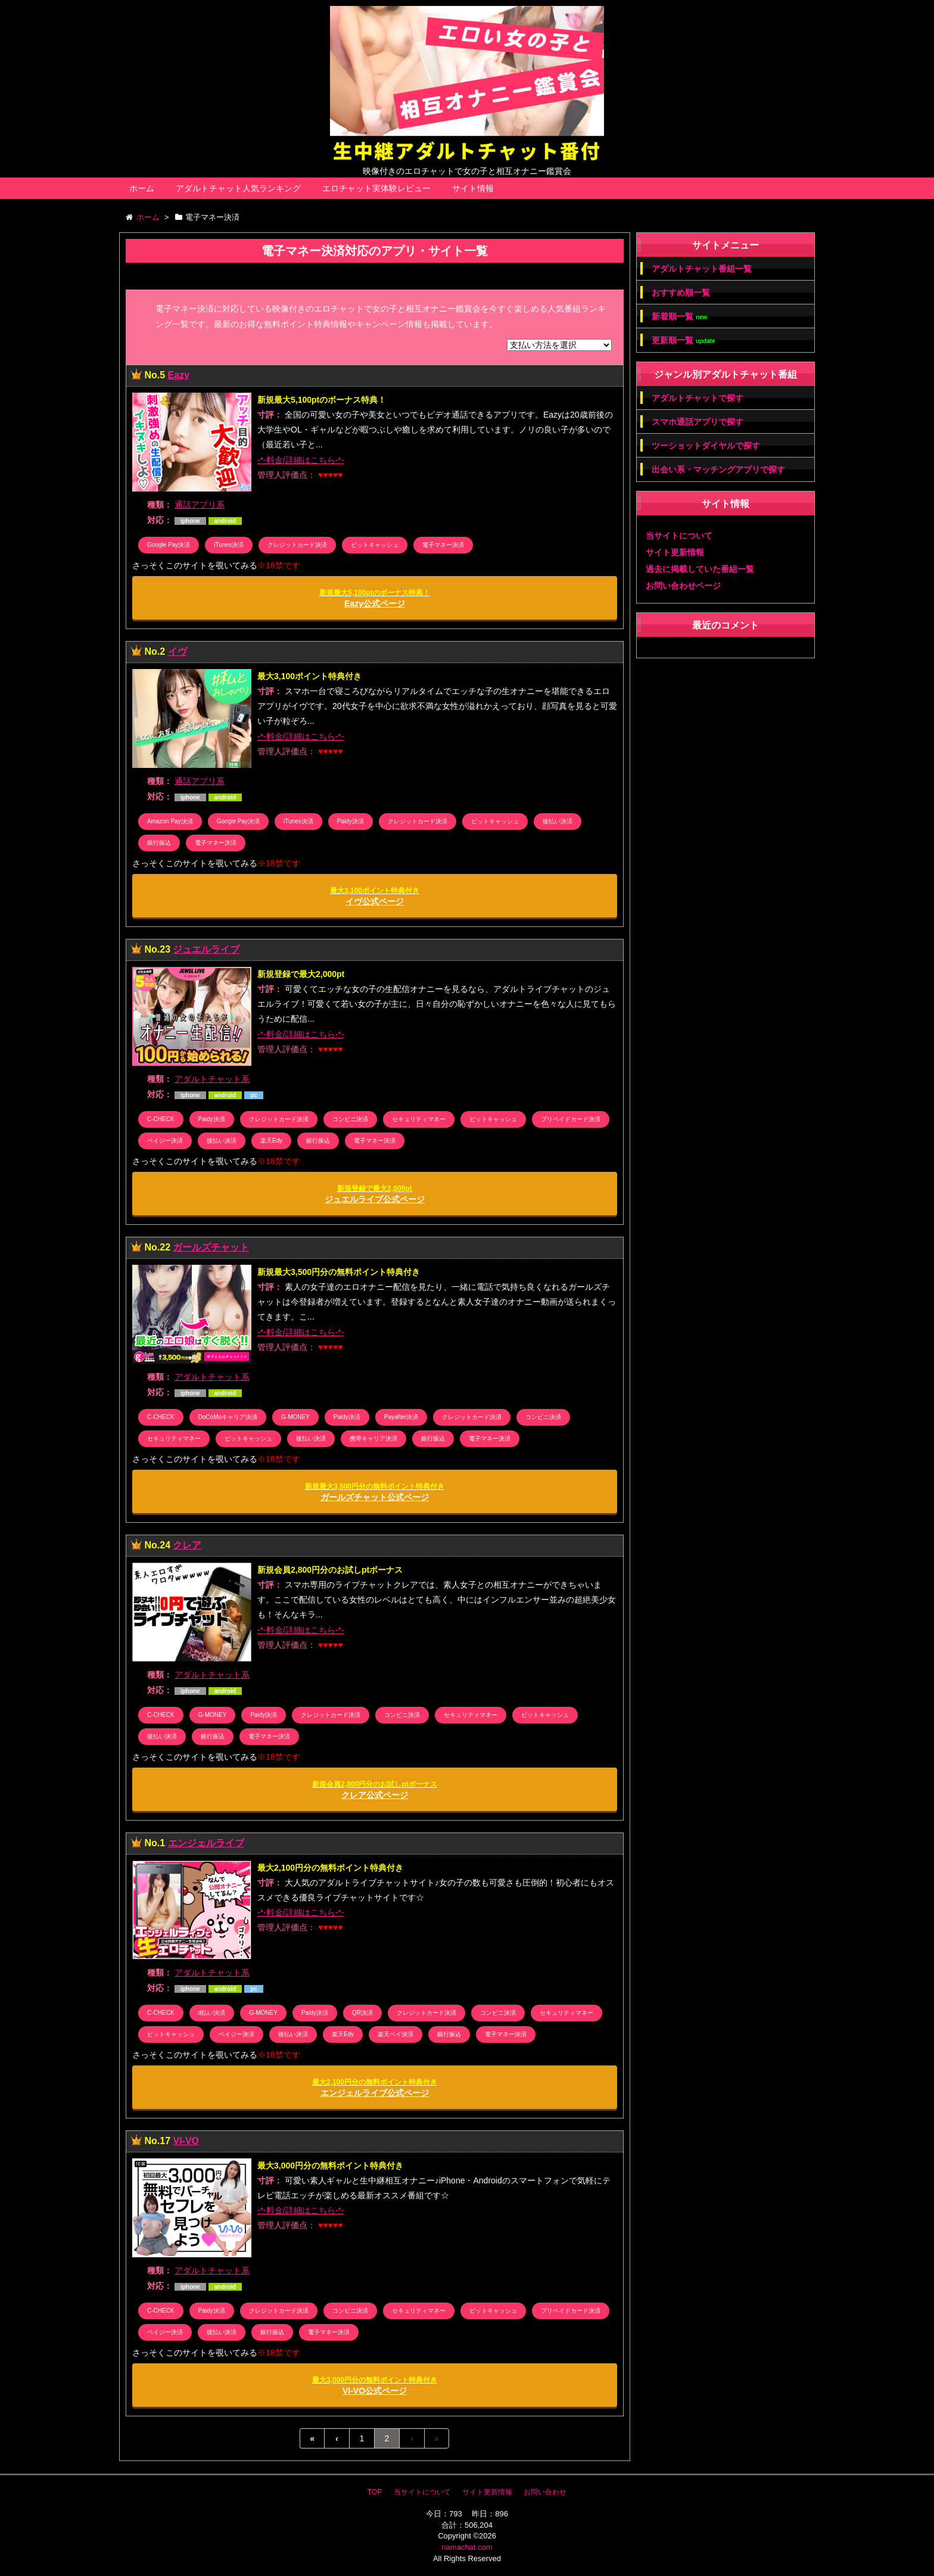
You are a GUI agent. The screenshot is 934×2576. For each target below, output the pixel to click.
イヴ (177, 651)
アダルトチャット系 (212, 1079)
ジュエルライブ (206, 949)
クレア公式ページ (374, 1790)
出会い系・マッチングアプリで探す (718, 469)
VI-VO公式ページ (374, 2385)
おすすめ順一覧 (681, 292)
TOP (375, 2492)
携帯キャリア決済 (373, 1438)
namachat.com (466, 2547)
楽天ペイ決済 (395, 2034)
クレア (187, 1545)
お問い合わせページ (683, 585)
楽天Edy (271, 1140)
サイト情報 (473, 188)
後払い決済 (557, 821)
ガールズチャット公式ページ (374, 1492)
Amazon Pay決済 (170, 821)
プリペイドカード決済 (570, 1119)
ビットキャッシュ (374, 545)
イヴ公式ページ (374, 896)
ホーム (141, 188)
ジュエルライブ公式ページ (375, 1194)
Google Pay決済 (168, 545)
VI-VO (186, 2141)
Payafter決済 (401, 1417)
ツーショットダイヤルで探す (706, 445)
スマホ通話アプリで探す (697, 422)
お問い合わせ (545, 2492)
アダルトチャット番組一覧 (702, 269)
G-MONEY (295, 1417)
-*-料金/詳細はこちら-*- (300, 460)
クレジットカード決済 (297, 545)
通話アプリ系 (200, 504)
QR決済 (362, 2012)
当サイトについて (679, 535)
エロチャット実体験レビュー (376, 188)
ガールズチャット (211, 1247)
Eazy (178, 375)
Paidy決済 (350, 821)
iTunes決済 (229, 545)
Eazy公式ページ (374, 598)
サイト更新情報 (675, 552)
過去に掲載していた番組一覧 (700, 569)
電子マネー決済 (443, 545)
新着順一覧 (679, 316)
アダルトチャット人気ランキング (238, 188)
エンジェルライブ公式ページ (374, 2088)
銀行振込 (159, 842)
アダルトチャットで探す (697, 398)
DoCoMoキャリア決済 (227, 1417)
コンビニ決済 (350, 1119)
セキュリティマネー (419, 1119)
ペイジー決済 (165, 1140)
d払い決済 (212, 2012)
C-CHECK (161, 1119)
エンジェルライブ (206, 1843)
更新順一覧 (683, 340)
